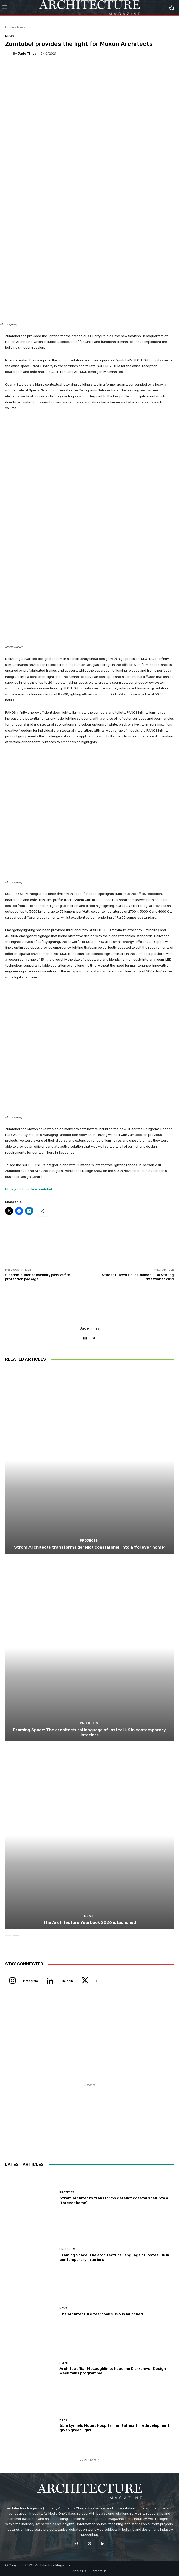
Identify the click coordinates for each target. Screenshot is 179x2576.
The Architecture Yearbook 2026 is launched (89, 1922)
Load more (89, 2459)
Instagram (30, 1981)
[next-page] (16, 1938)
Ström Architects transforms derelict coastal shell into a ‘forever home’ (89, 1546)
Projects (89, 1540)
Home (9, 27)
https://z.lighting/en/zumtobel (28, 1189)
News (21, 27)
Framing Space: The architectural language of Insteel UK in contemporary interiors (89, 1732)
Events (64, 2363)
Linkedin (67, 1981)
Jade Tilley (27, 53)
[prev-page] (8, 1938)
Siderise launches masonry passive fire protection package (37, 1277)
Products (89, 1722)
